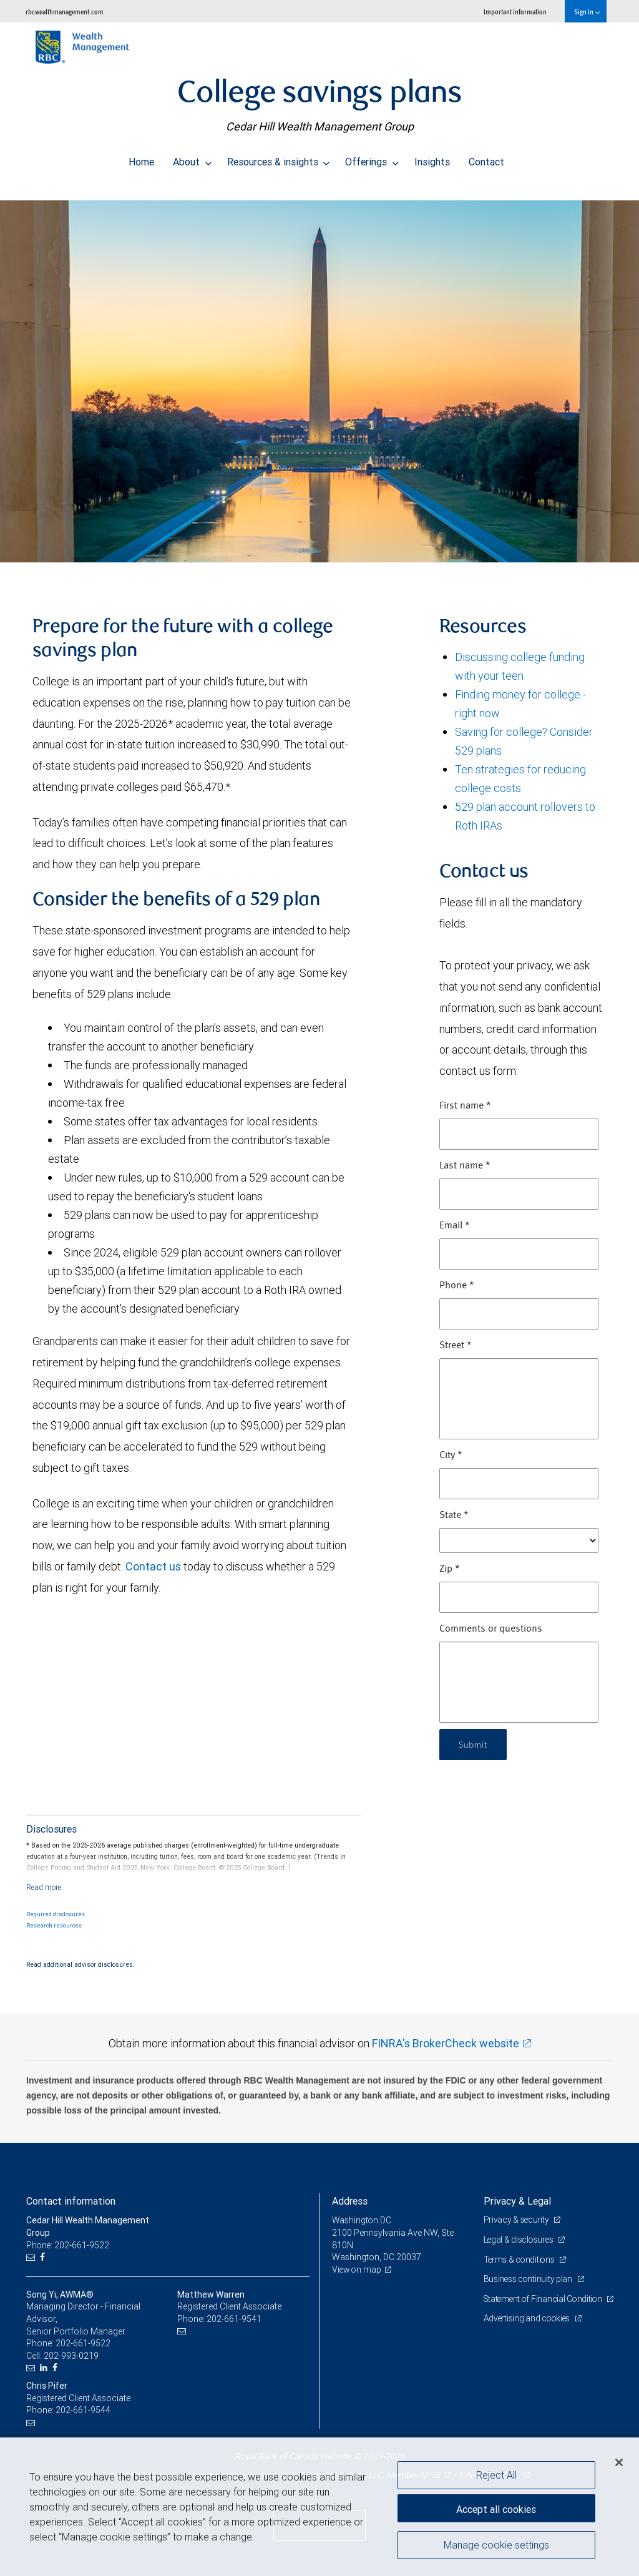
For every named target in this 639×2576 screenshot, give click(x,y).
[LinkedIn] (45, 2368)
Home (141, 158)
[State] (518, 1540)
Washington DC (362, 2220)
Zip (449, 1569)
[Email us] (32, 2257)
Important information (515, 11)
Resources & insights (278, 158)
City (450, 1456)
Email (454, 1226)
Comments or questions (490, 1629)
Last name (464, 1166)
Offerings (372, 158)
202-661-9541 (234, 2318)
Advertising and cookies (529, 2330)
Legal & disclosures (520, 2239)
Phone (456, 1286)
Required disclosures (55, 1914)
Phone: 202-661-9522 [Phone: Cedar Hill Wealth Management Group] (68, 2245)
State (454, 1516)
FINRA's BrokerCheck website (445, 2043)
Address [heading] (350, 2201)
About (192, 158)
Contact (486, 158)
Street (455, 1346)
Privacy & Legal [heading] (517, 2201)
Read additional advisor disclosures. (80, 1964)
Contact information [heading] (70, 2201)
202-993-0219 (71, 2355)
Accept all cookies (496, 2507)
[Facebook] (44, 2257)
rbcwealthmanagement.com (65, 11)
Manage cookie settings (496, 2546)
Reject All (496, 2475)
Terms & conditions (521, 2259)
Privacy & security (518, 2219)
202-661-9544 (83, 2410)
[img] (319, 375)
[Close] (619, 2462)
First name (465, 1106)
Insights (432, 158)
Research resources (54, 1925)
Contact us (153, 1566)
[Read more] (44, 1887)
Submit (474, 1744)
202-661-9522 (83, 2343)
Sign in (587, 11)
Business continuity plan (529, 2279)
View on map (357, 2269)
